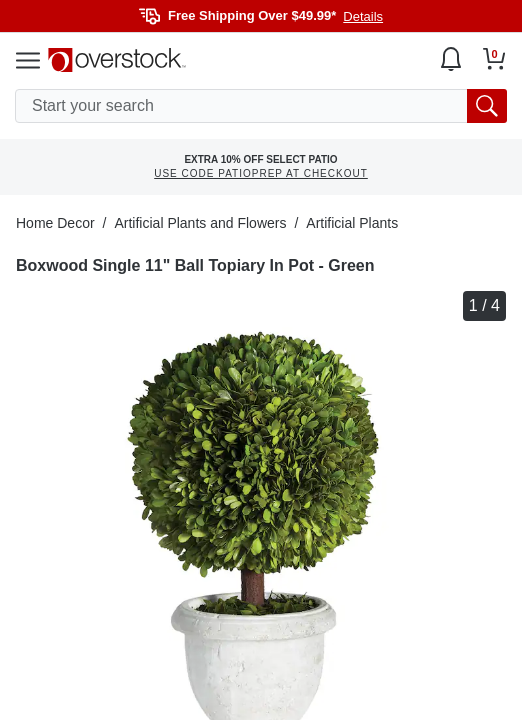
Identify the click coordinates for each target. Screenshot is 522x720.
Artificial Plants (352, 223)
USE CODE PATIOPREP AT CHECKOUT (261, 173)
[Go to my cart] (494, 59)
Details (363, 16)
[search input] (261, 106)
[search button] (487, 106)
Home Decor (55, 223)
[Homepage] (117, 60)
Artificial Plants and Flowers (200, 223)
